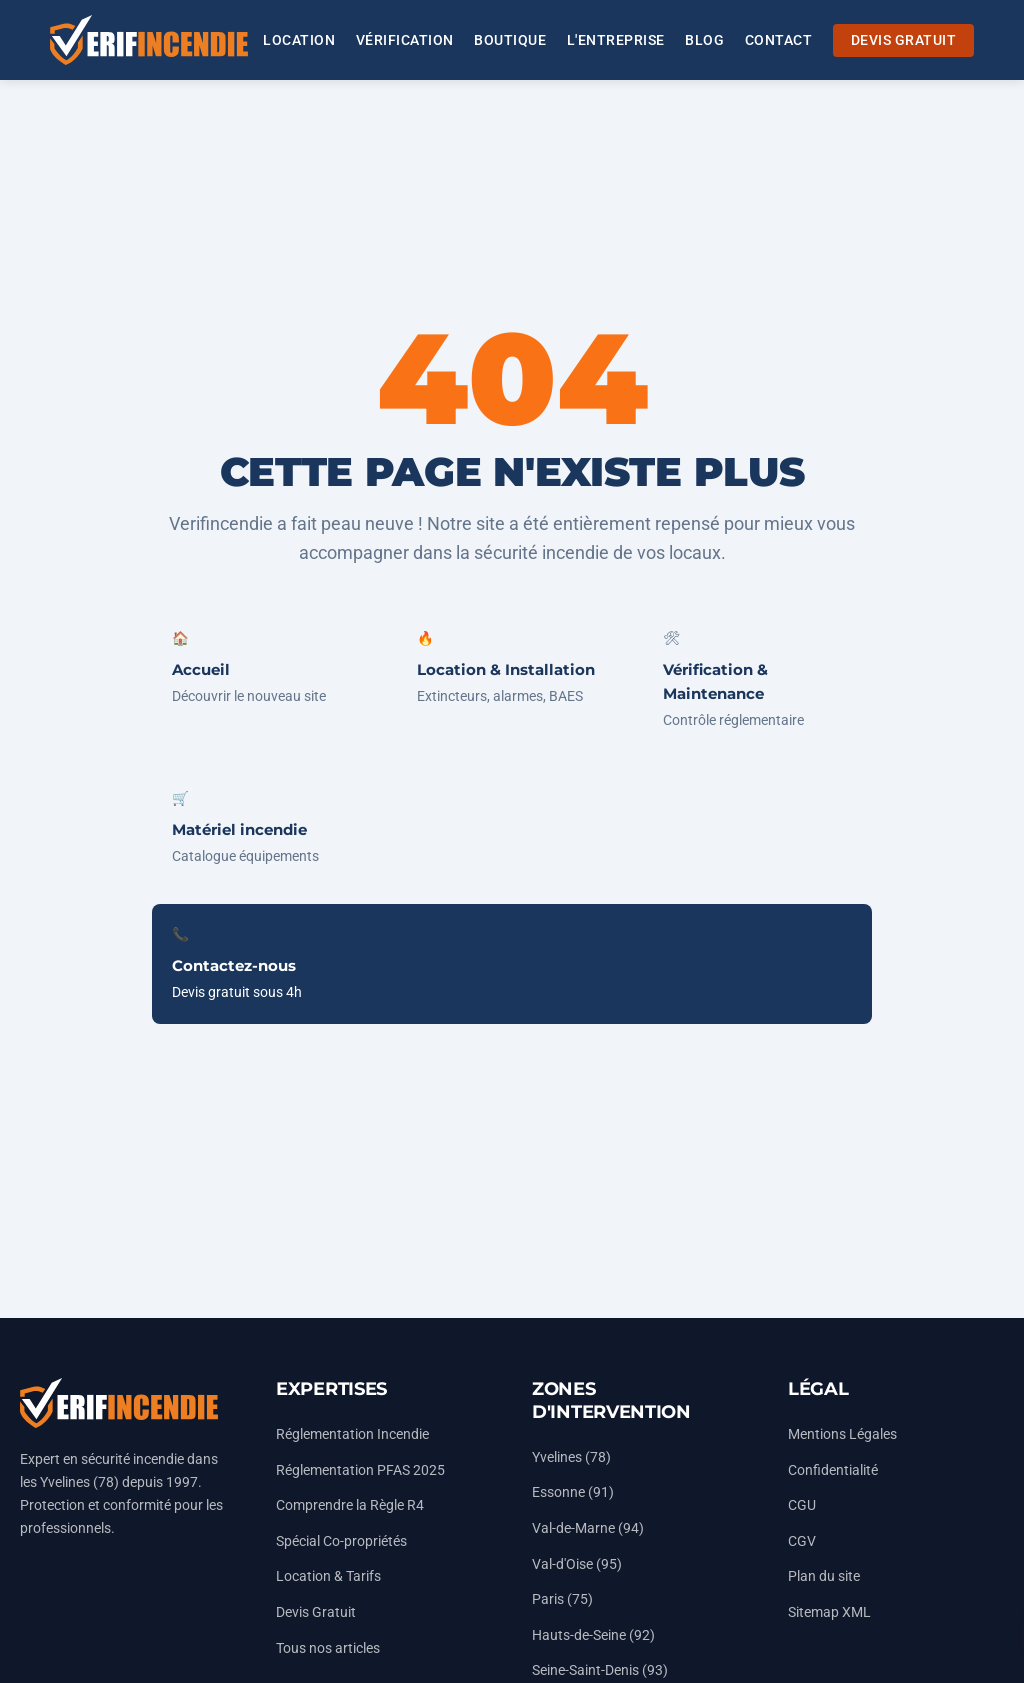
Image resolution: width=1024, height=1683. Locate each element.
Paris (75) (562, 1599)
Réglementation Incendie (352, 1434)
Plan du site (824, 1576)
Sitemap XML (829, 1612)
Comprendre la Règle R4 (350, 1505)
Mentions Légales (842, 1434)
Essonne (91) (573, 1492)
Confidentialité (833, 1470)
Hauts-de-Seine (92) (593, 1635)
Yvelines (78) (571, 1457)
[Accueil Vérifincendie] (149, 40)
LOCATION (299, 40)
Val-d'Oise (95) (577, 1564)
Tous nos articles (328, 1648)
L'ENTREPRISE (616, 40)
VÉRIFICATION (405, 40)
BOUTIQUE (510, 40)
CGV (802, 1541)
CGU (802, 1505)
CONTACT (779, 40)
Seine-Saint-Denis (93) (600, 1670)
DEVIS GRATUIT (904, 40)
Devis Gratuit (316, 1612)
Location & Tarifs (328, 1576)
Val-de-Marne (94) (588, 1528)
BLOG (704, 40)
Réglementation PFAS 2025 (360, 1470)
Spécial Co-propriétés (341, 1541)
